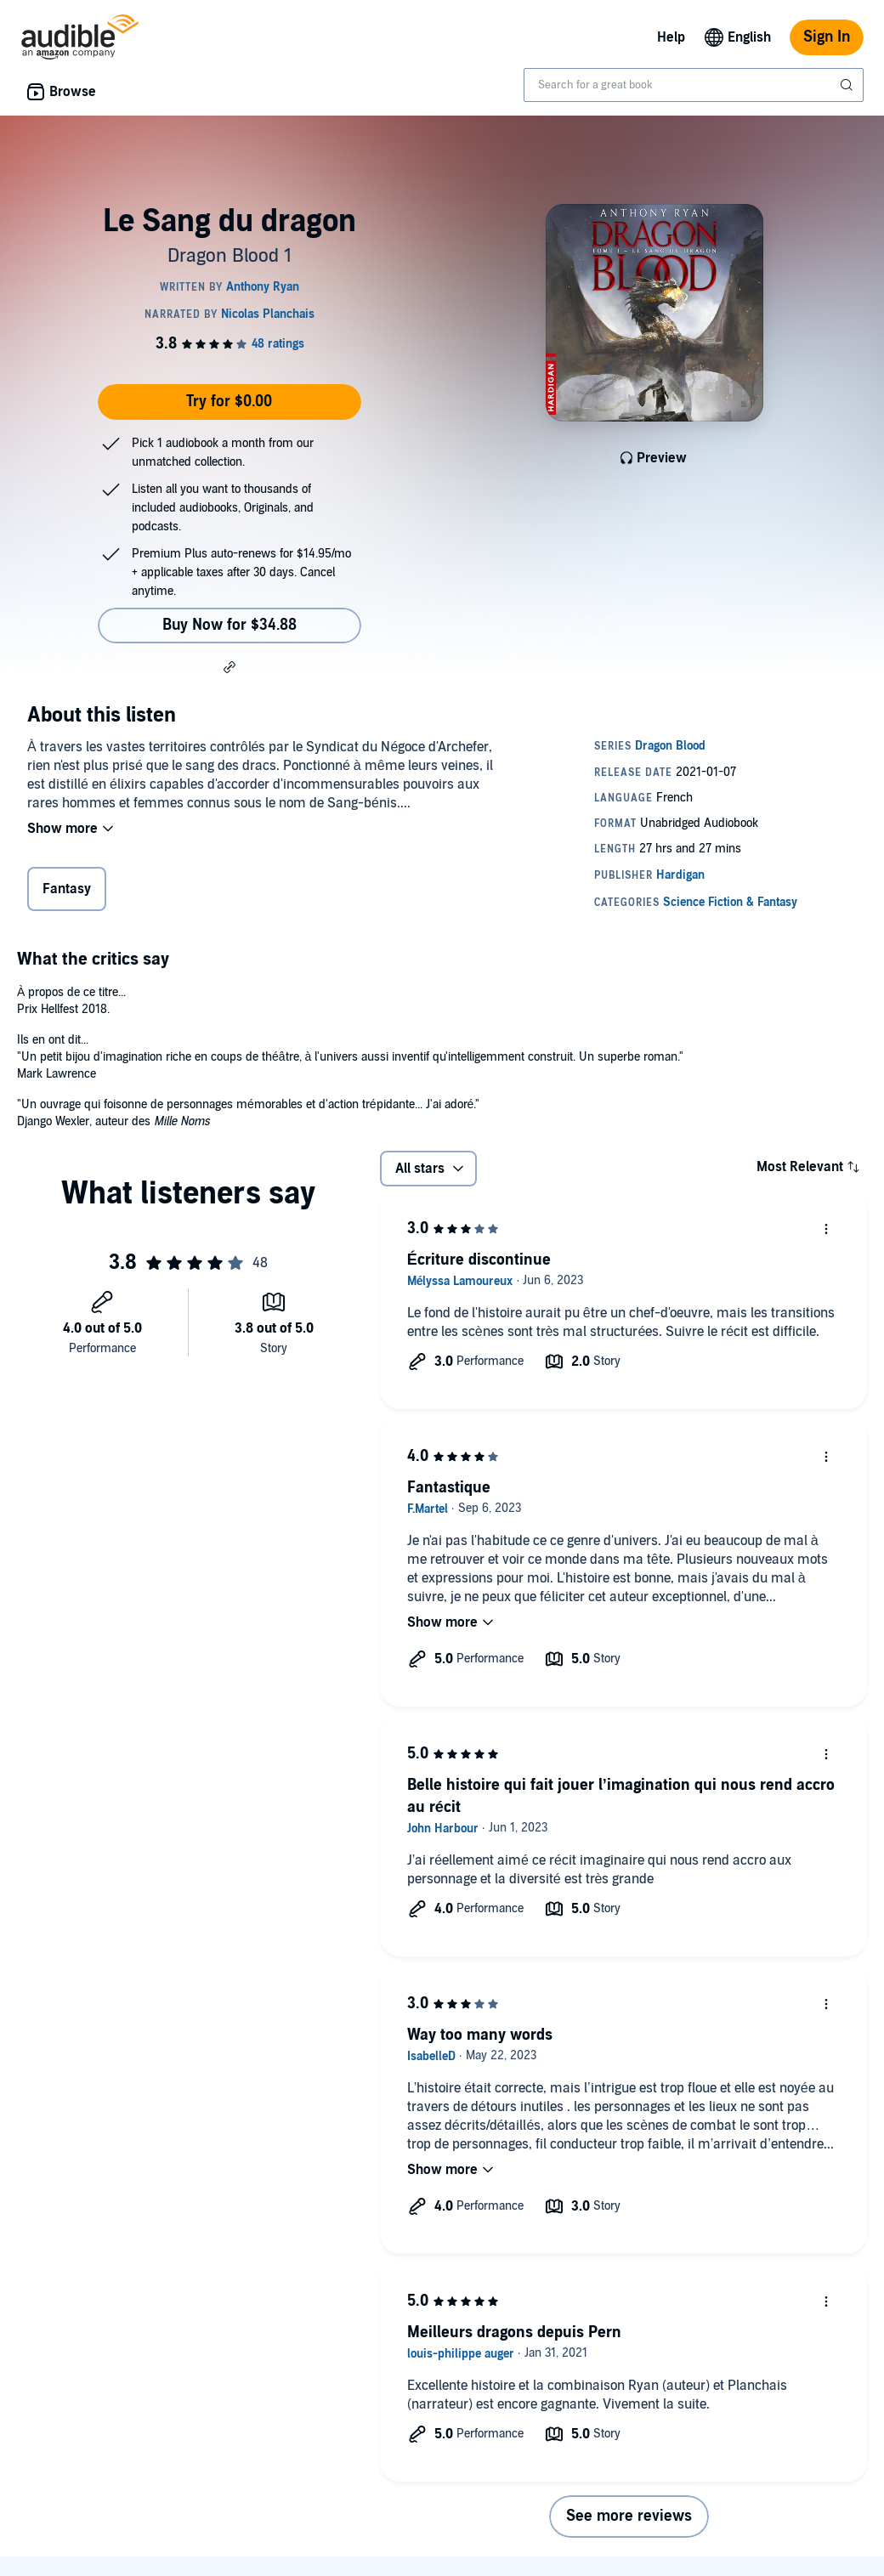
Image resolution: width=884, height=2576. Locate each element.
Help (671, 37)
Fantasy (66, 888)
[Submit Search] (848, 85)
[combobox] (694, 85)
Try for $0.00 (229, 401)
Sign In (826, 37)
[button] (229, 666)
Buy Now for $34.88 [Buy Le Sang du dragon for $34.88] (229, 625)
